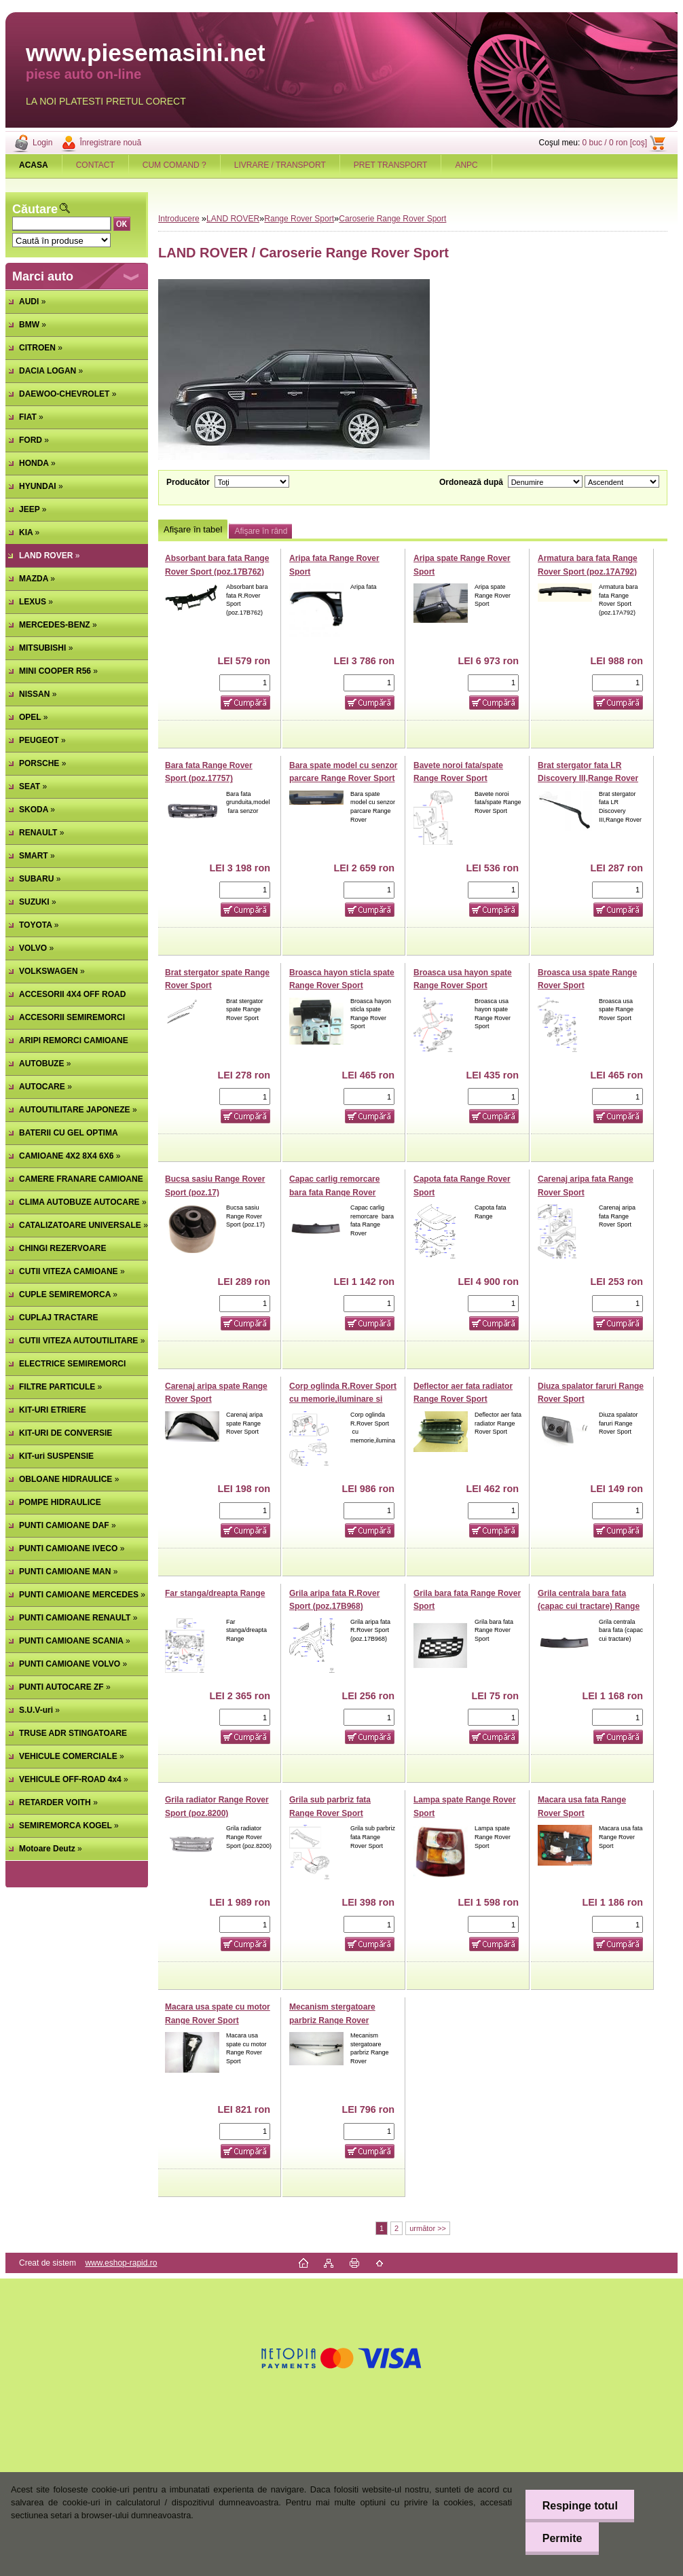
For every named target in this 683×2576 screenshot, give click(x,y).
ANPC (466, 165)
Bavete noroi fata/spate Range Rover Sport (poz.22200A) (458, 779)
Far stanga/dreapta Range (215, 1593)
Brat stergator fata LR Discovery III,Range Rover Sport (588, 779)
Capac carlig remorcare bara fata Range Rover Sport (334, 1192)
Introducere (179, 218)
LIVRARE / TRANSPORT (280, 165)
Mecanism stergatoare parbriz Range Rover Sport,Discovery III (332, 2020)
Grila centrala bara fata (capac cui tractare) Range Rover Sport (589, 1607)
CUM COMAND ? (174, 165)
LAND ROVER (232, 218)
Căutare (35, 209)
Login (42, 142)
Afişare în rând (260, 531)
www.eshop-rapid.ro (121, 2263)
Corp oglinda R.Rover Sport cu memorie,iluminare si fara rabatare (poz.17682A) (342, 1399)
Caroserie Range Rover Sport (392, 218)
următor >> (427, 2228)
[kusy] (244, 682)
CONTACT (95, 165)
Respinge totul (579, 2505)
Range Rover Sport (299, 218)
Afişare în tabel (193, 529)
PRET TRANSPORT (391, 165)
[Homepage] (33, 165)
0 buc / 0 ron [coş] (615, 142)
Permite (562, 2538)
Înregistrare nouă (110, 142)
